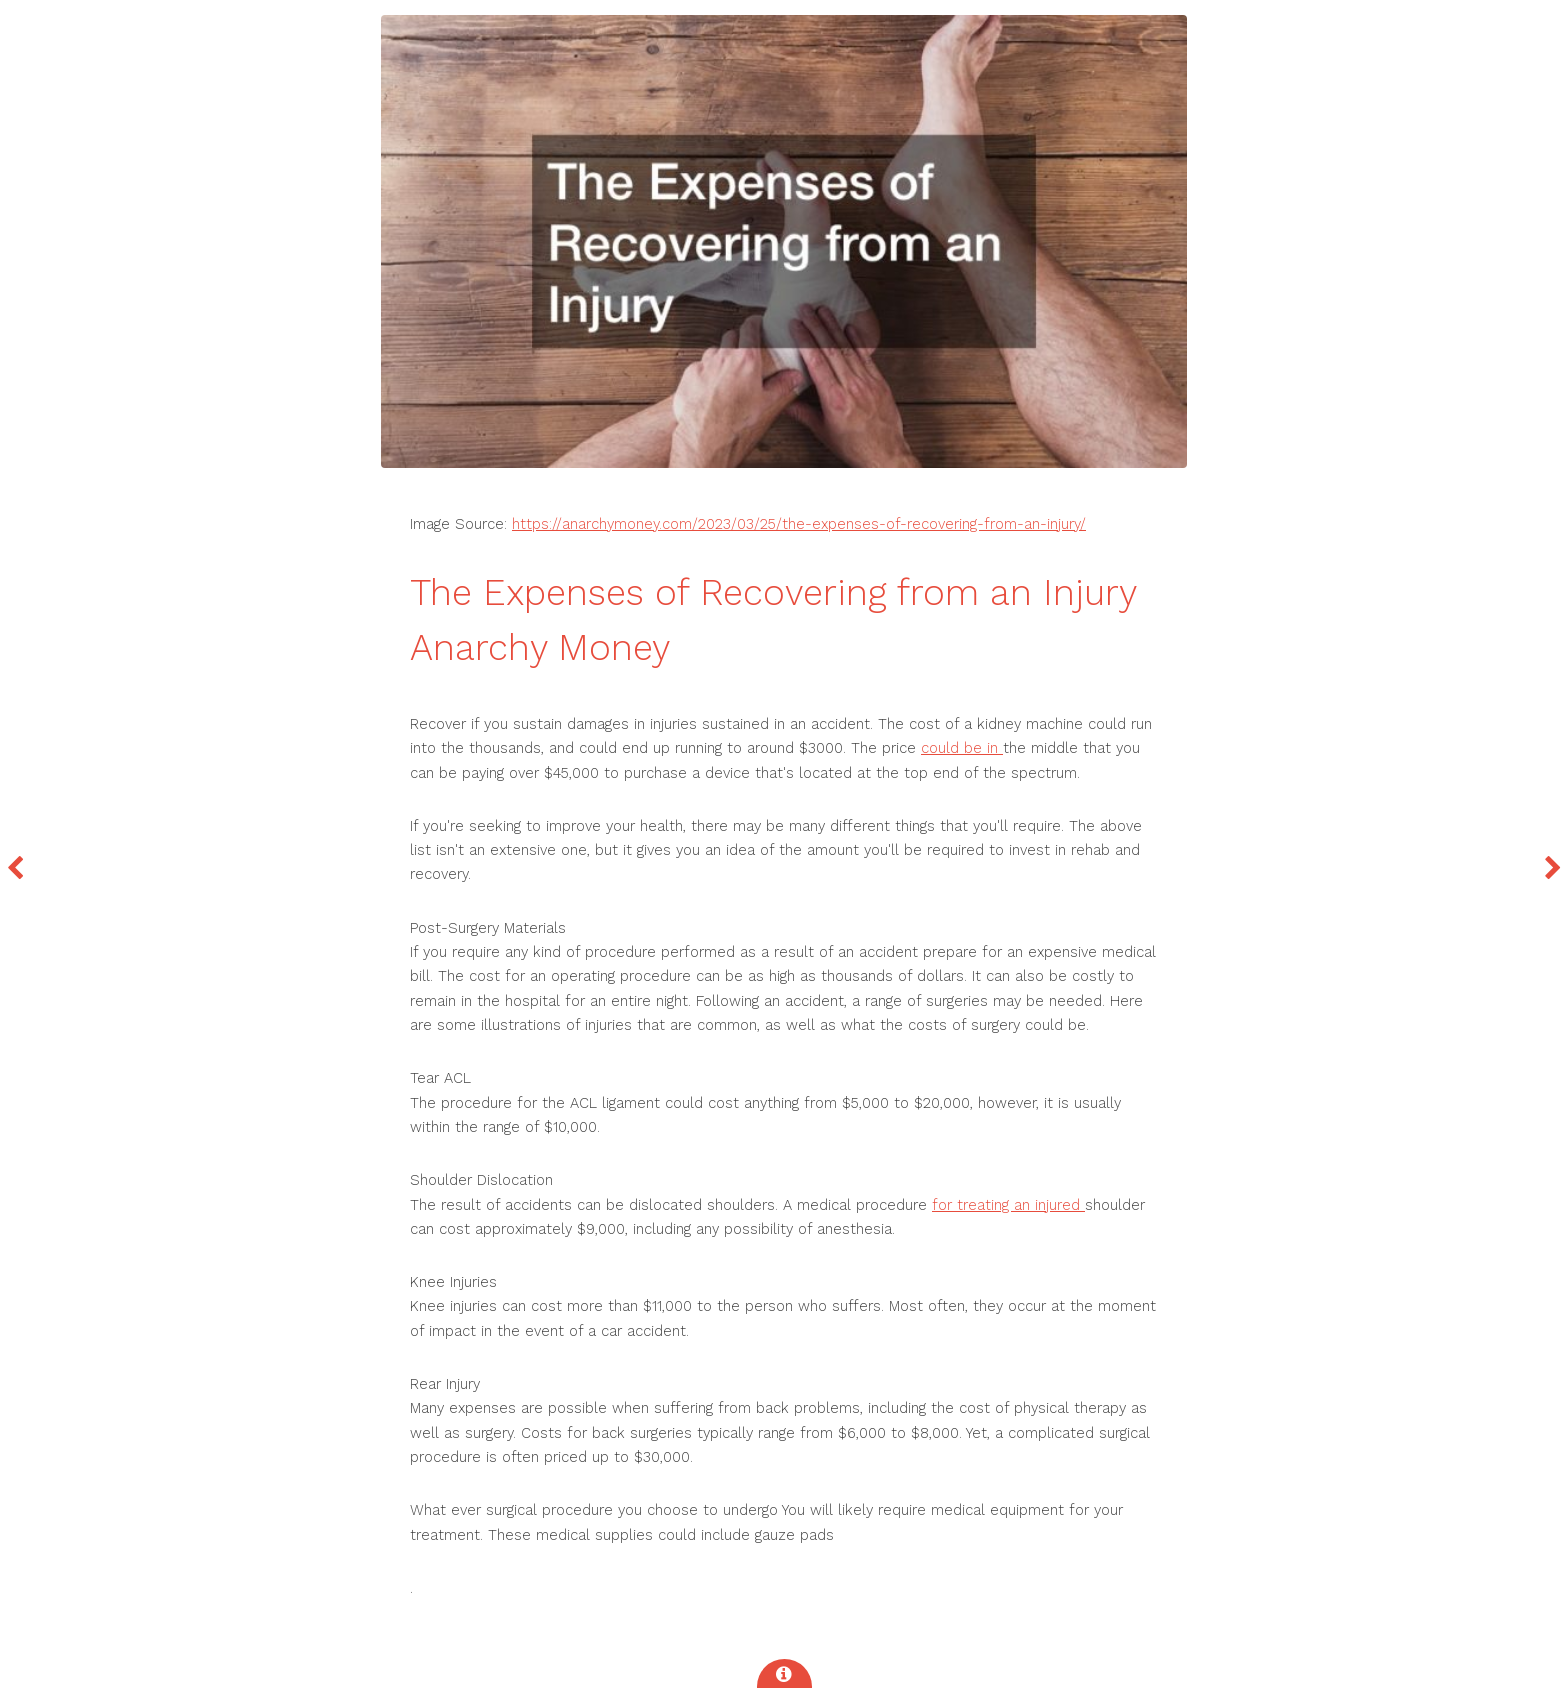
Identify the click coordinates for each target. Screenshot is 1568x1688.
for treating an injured (1008, 1205)
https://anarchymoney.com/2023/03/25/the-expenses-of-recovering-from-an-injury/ (799, 524)
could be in (962, 748)
